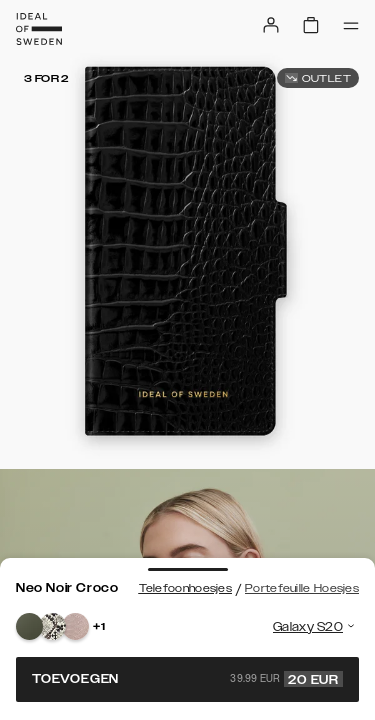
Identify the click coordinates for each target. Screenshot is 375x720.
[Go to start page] (39, 29)
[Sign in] (271, 25)
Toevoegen (187, 679)
